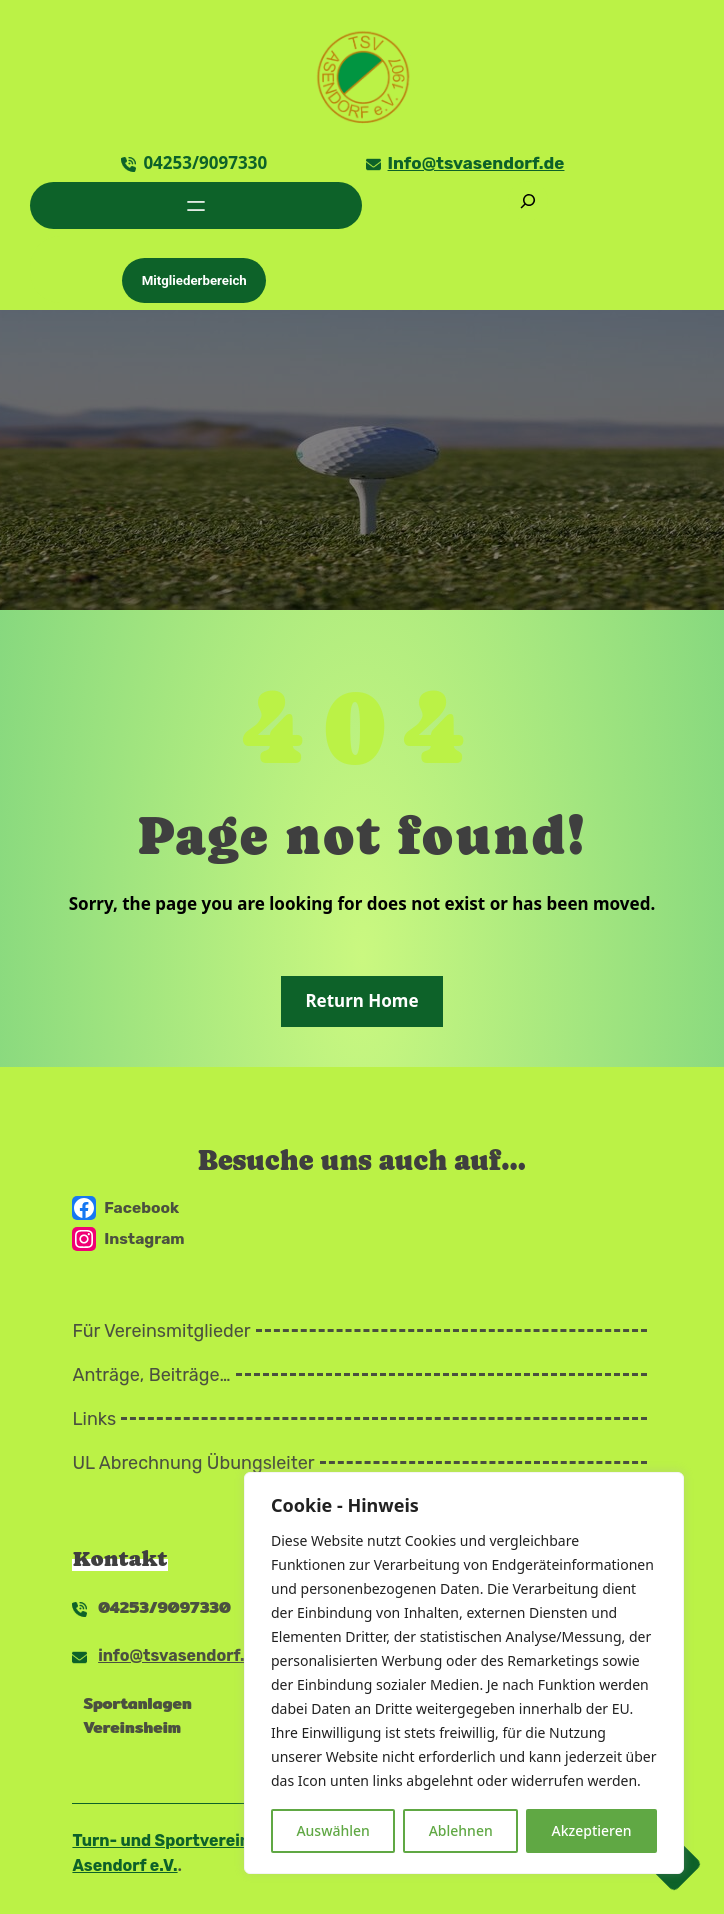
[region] (464, 1673)
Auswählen (332, 1830)
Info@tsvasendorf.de (476, 163)
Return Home (361, 1000)
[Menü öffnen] (196, 206)
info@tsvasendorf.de (181, 1655)
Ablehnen (461, 1830)
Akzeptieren (592, 1830)
